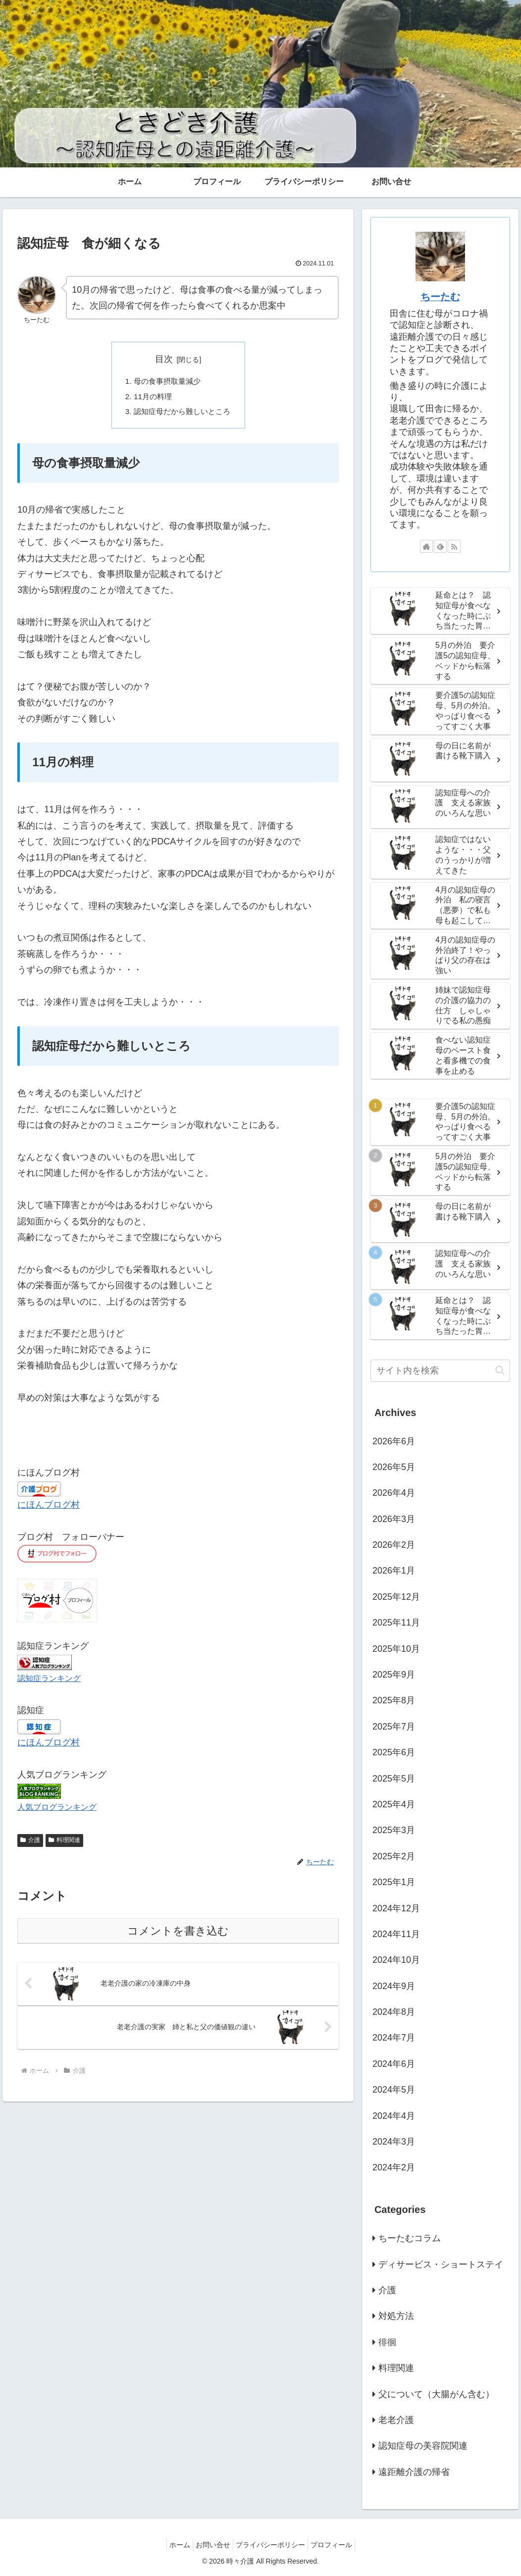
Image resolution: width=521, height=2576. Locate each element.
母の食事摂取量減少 (166, 381)
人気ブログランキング (57, 1809)
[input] (440, 1371)
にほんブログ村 (48, 1508)
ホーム (172, 2545)
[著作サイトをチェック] (426, 546)
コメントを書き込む (178, 1933)
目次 (164, 359)
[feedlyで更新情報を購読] (440, 546)
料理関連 (64, 1842)
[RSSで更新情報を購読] (454, 546)
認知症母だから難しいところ (182, 413)
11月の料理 (151, 397)
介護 (30, 1842)
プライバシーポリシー (273, 2545)
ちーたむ (440, 296)
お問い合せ (210, 2545)
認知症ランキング (49, 1681)
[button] (500, 1370)
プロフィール (339, 2545)
